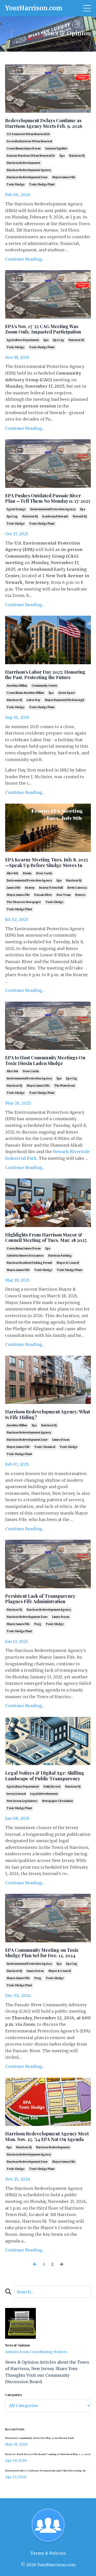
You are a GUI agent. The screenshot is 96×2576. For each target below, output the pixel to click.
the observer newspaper (24, 902)
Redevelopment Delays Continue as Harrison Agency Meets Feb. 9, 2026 (43, 123)
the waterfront (64, 1085)
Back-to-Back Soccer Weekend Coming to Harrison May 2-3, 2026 (48, 2454)
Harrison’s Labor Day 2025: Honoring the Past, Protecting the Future (45, 674)
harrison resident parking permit (29, 1263)
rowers (80, 895)
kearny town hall (51, 887)
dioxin (27, 873)
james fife (13, 887)
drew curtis (44, 873)
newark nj (80, 516)
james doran (60, 1439)
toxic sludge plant (42, 184)
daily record (52, 1786)
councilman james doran (24, 148)
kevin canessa (77, 887)
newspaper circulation (57, 1801)
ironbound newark (55, 516)
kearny (30, 887)
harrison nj (76, 155)
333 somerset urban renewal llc (28, 134)
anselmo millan (17, 685)
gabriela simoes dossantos (25, 1255)
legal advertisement (44, 1793)
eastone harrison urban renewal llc (31, 155)
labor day (33, 700)
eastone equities (56, 148)
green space (66, 693)
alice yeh (12, 873)
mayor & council (68, 1263)
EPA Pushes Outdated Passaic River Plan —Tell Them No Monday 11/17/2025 (47, 498)
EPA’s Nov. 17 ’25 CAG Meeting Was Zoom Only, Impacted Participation (43, 329)
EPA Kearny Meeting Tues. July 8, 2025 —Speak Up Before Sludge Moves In (46, 862)
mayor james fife (63, 177)
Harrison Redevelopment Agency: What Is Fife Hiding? (47, 1414)
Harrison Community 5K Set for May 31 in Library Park (39, 2437)
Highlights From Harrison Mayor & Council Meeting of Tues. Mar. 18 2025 (46, 1237)
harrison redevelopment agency (29, 170)
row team (64, 895)
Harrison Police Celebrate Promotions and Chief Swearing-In (45, 2470)
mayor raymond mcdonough (64, 700)
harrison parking (60, 1255)
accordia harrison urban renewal (29, 141)
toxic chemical (44, 1447)
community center (44, 685)
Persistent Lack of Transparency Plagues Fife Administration (40, 1598)
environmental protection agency (53, 509)
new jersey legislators (22, 1801)
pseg (37, 1624)
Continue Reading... (25, 259)
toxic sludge (16, 184)
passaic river (43, 895)
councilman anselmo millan (25, 693)
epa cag (58, 340)
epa (62, 155)
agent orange (16, 509)
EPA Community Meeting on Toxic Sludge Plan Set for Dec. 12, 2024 (42, 1953)
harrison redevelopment (23, 163)
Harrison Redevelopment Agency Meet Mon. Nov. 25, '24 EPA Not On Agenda (47, 2136)
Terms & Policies (48, 2553)
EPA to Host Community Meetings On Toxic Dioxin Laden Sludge (45, 1060)
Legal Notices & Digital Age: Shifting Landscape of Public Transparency (44, 1775)
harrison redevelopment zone (27, 177)
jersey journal (16, 1793)
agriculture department (23, 340)
